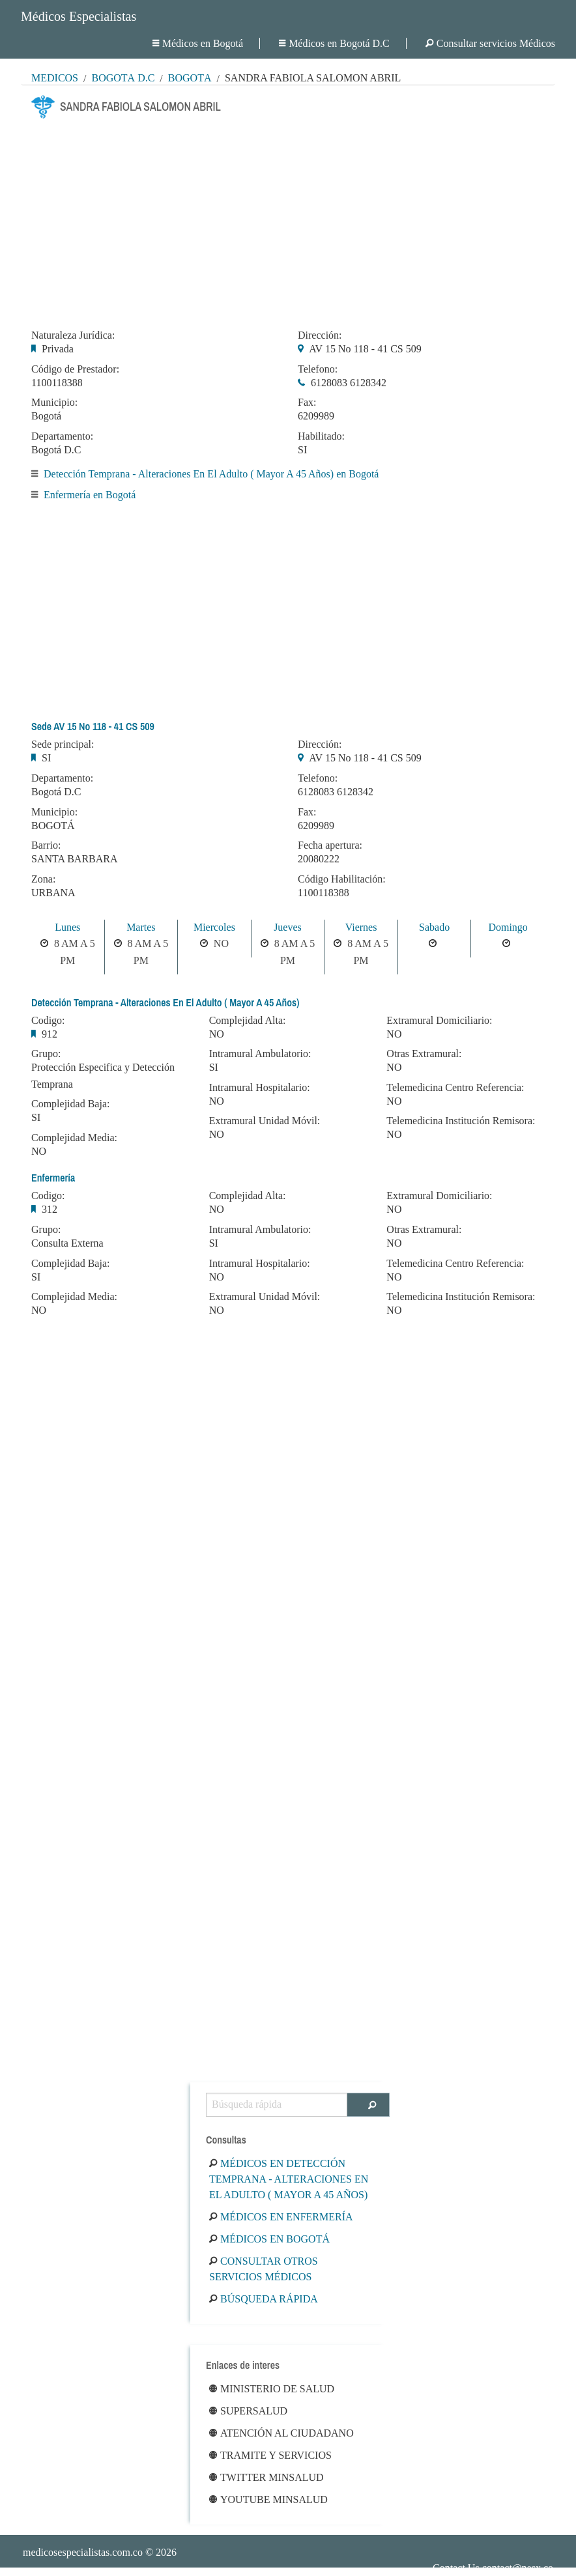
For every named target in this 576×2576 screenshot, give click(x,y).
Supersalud (248, 2410)
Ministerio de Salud (271, 2388)
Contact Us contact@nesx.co (493, 2567)
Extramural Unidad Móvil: (265, 1121)
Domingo (507, 927)
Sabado (434, 927)
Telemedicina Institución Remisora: (460, 1121)
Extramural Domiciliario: (439, 1020)
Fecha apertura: (330, 845)
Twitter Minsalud (266, 2477)
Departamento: (62, 436)
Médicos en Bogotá (197, 43)
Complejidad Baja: (70, 1104)
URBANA (53, 892)
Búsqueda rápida (263, 2298)
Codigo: (48, 1020)
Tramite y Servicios (270, 2455)
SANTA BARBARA (74, 858)
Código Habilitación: (342, 879)
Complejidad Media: (74, 1138)
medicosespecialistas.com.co (83, 2552)
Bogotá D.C (122, 77)
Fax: (307, 402)
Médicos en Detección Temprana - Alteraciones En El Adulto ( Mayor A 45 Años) (288, 2179)
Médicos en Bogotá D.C (334, 43)
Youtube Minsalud (268, 2499)
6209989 (316, 415)
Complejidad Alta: (247, 1020)
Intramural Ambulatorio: (260, 1054)
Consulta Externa (67, 1243)
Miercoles (214, 927)
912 (49, 1034)
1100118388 (57, 382)
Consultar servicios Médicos (490, 43)
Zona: (43, 879)
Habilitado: (321, 436)
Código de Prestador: (75, 369)
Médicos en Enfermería (281, 2216)
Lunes (67, 927)
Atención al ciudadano (281, 2433)
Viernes (361, 927)
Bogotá (190, 77)
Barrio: (46, 845)
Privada (58, 348)
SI (302, 449)
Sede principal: (62, 744)
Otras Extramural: (423, 1054)
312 (49, 1209)
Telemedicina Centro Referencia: (455, 1088)
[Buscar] (368, 2105)
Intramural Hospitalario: (259, 1088)
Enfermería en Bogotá (90, 494)
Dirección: (320, 335)
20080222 (318, 858)
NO (38, 1151)
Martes (140, 927)
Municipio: (54, 402)
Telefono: (318, 369)
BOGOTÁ (53, 825)
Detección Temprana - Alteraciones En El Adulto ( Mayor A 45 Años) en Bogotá (211, 473)
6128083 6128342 (348, 382)
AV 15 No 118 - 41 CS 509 (365, 348)
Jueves (288, 927)
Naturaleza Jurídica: (73, 335)
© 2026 (100, 2552)
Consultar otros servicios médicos (263, 2269)
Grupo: (46, 1054)
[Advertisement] (288, 220)
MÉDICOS (54, 77)
